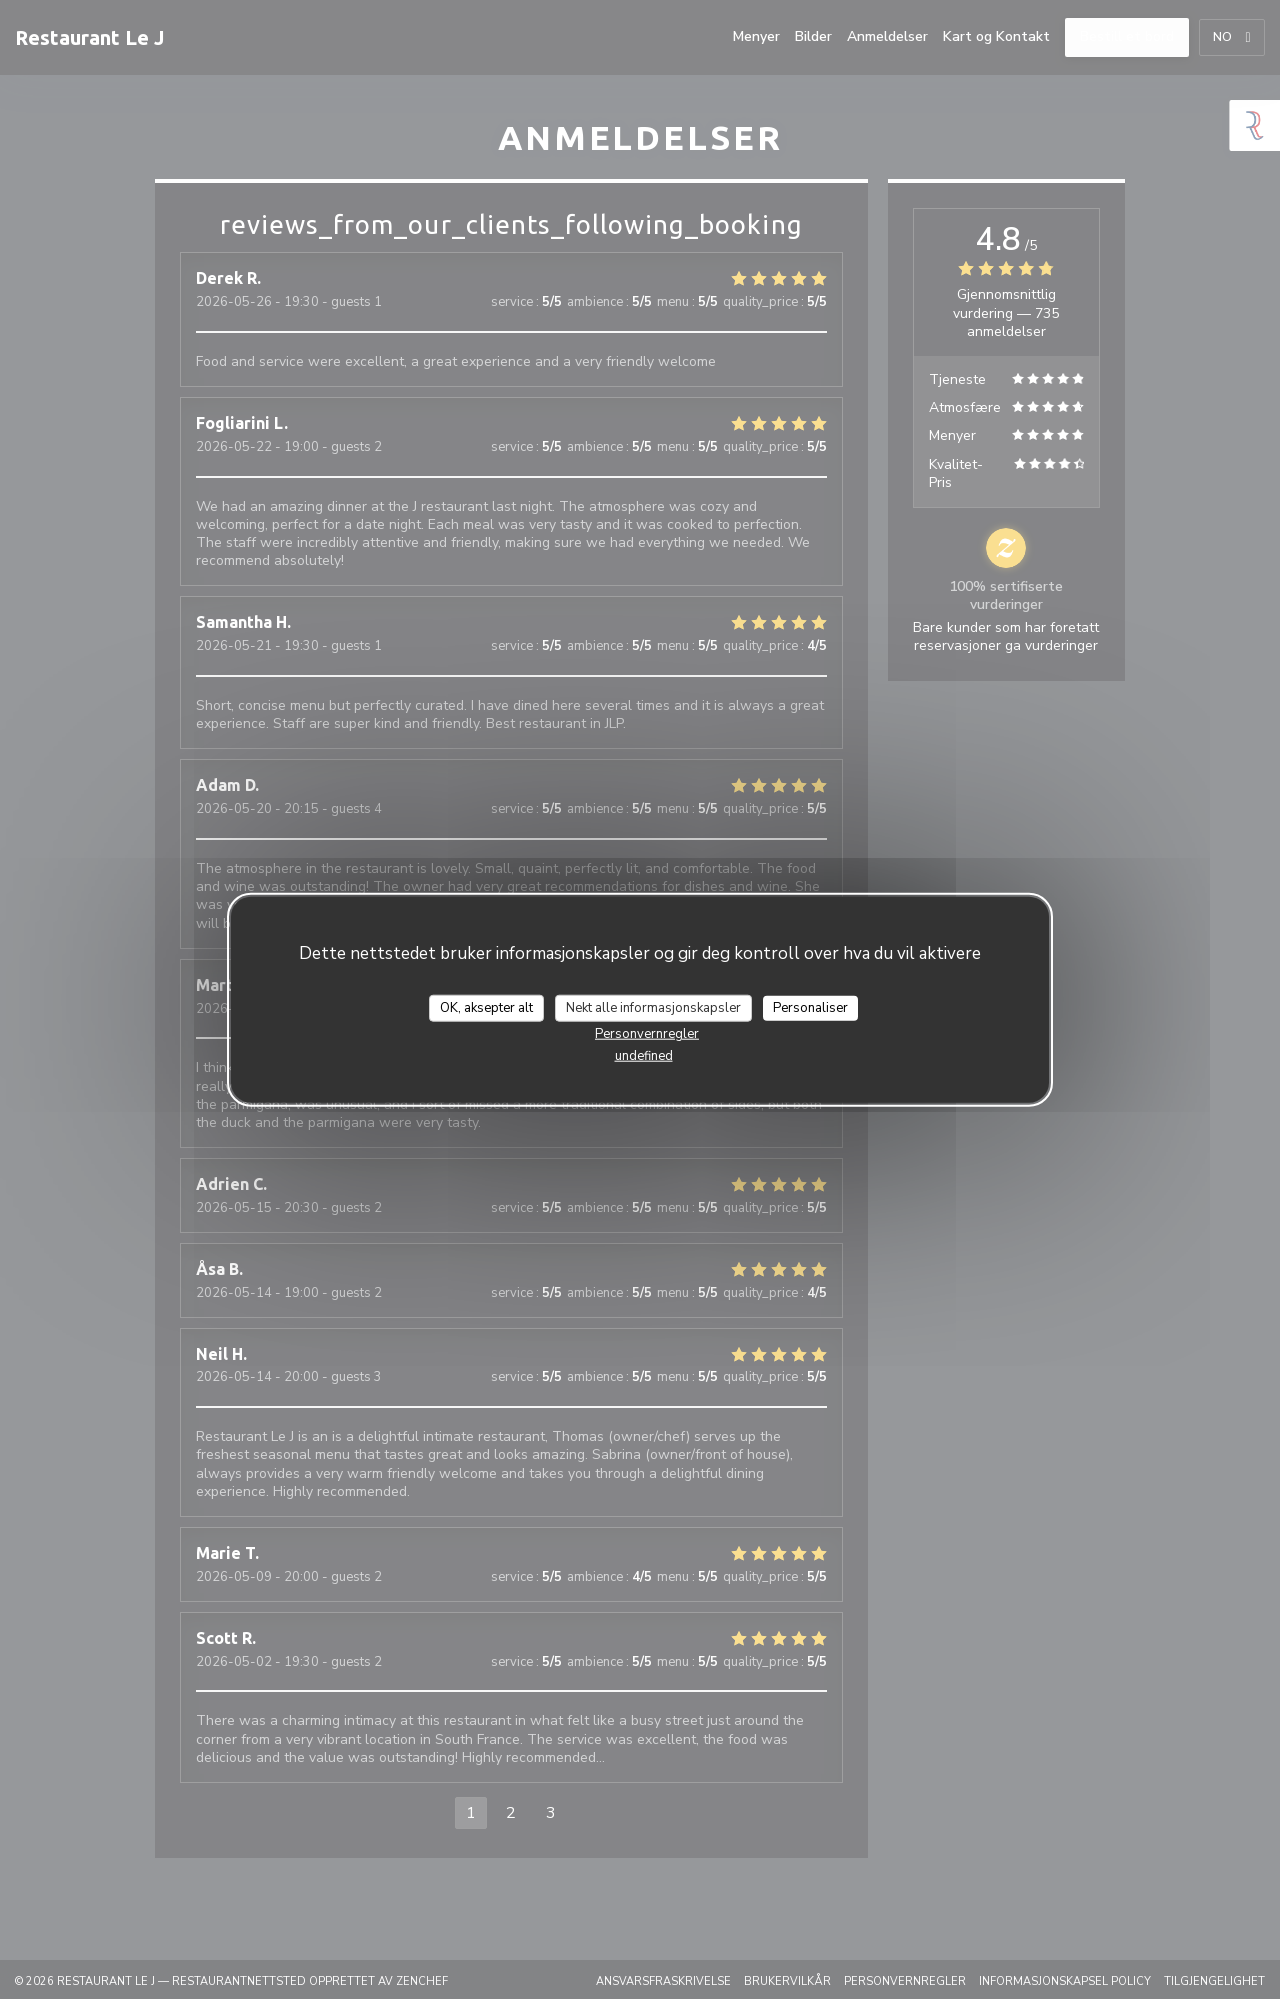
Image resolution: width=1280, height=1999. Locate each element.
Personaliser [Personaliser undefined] (810, 1007)
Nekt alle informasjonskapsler (653, 1007)
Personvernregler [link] (647, 1034)
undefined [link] (644, 1056)
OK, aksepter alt (486, 1007)
